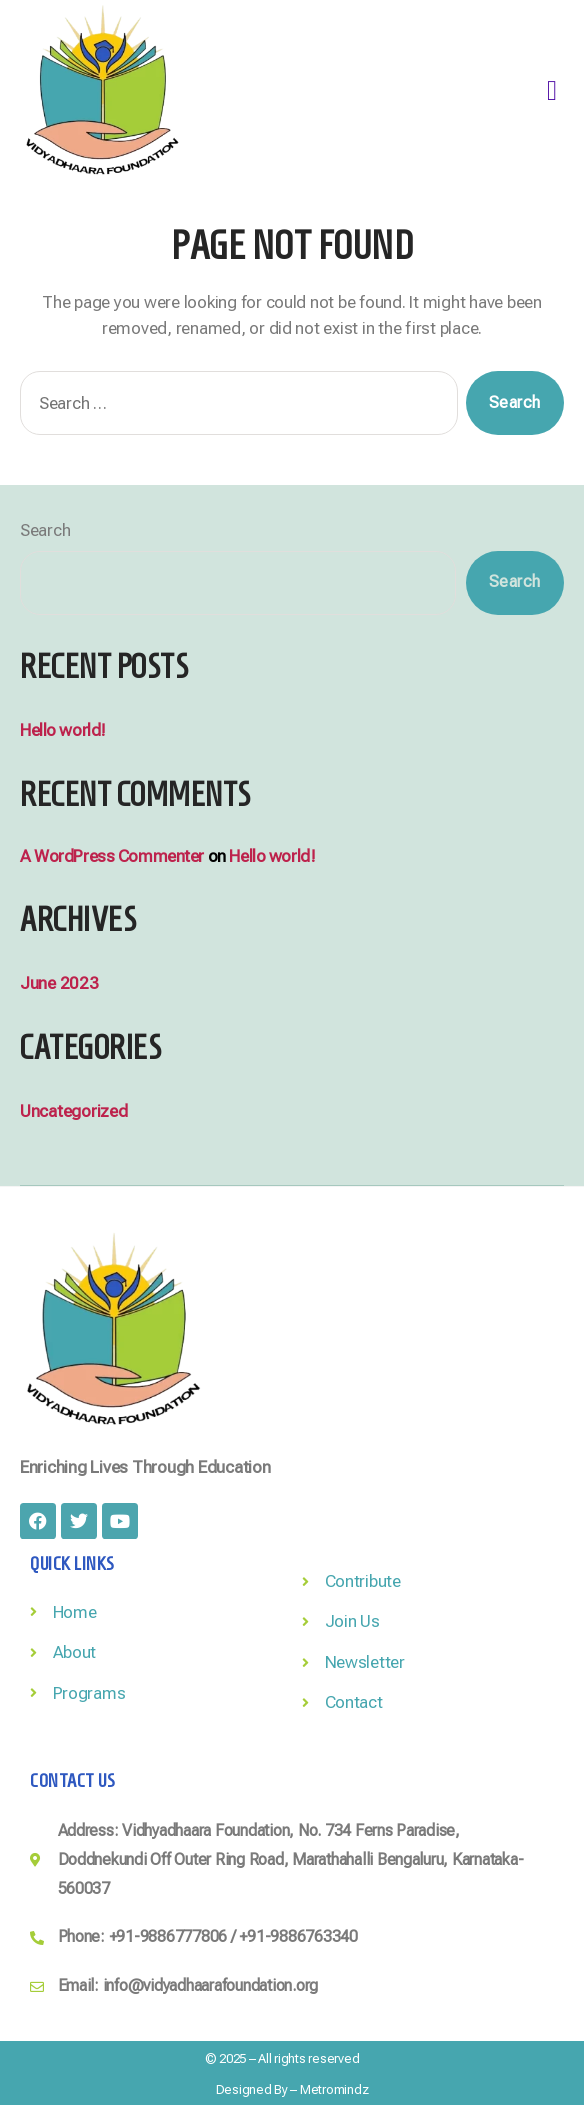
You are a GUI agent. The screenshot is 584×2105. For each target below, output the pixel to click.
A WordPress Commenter (112, 856)
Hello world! (63, 730)
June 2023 (59, 983)
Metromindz (334, 2089)
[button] (552, 91)
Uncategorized (74, 1111)
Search (45, 530)
